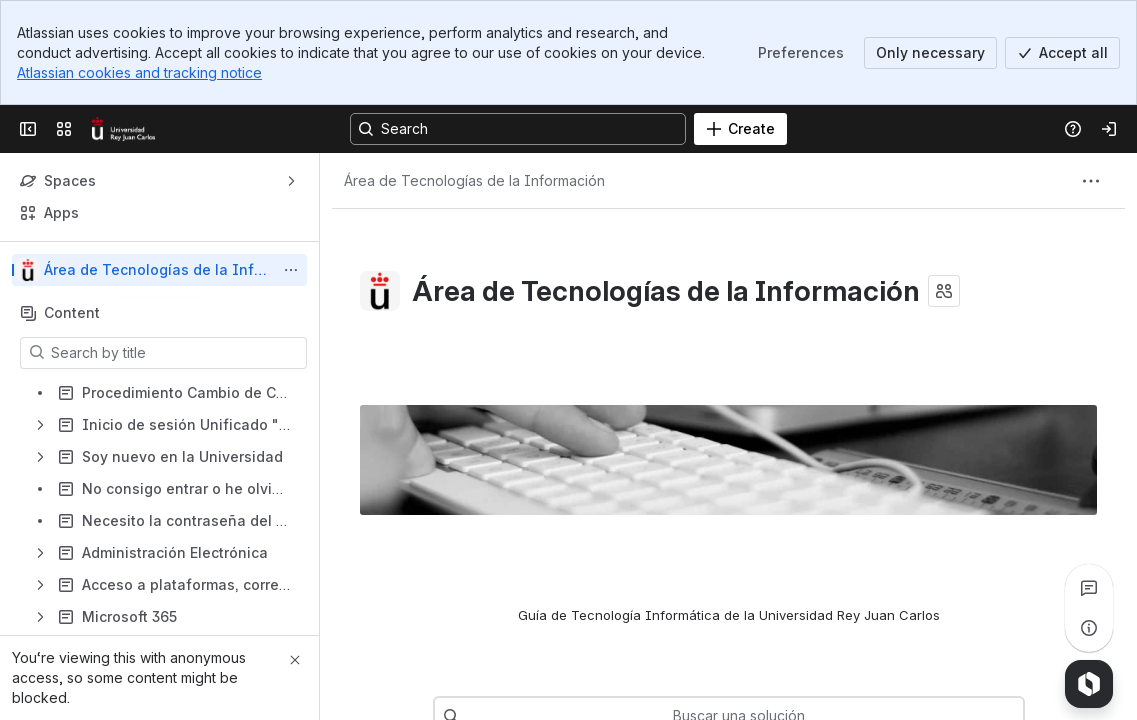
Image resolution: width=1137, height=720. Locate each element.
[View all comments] (1089, 588)
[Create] (740, 129)
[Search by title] (175, 353)
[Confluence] (123, 129)
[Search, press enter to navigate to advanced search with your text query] (518, 129)
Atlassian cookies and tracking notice (139, 72)
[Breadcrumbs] (474, 181)
